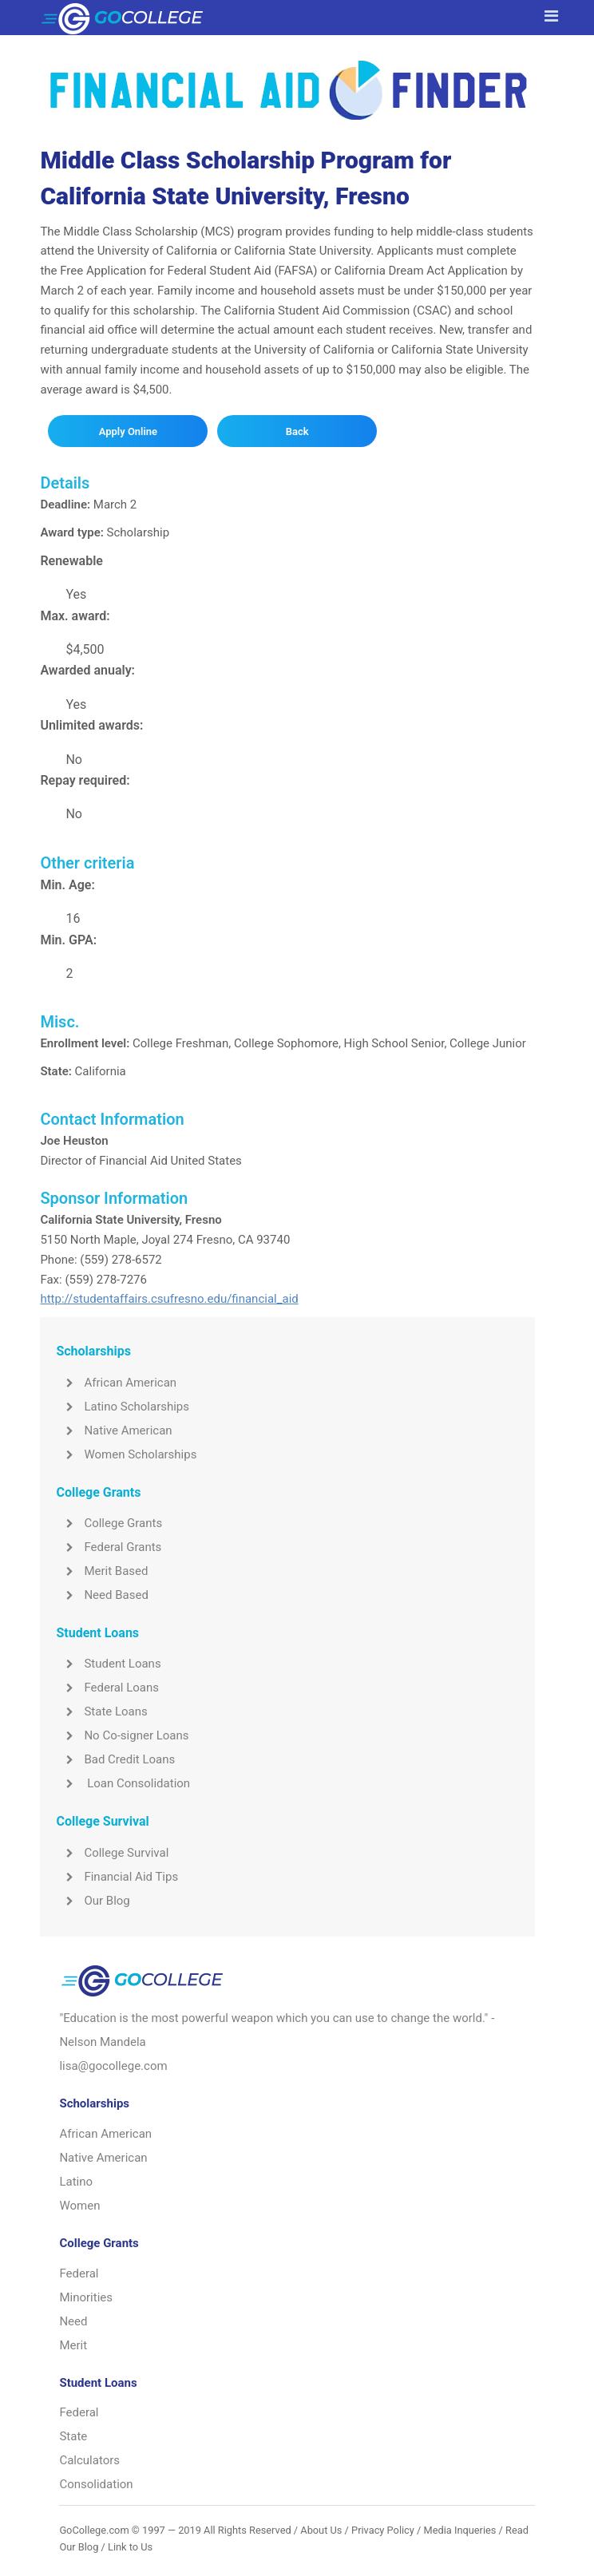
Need (73, 2321)
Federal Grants (108, 1547)
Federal (78, 2273)
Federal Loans (107, 1687)
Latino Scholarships (122, 1406)
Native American (114, 1430)
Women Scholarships (126, 1454)
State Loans (101, 1711)
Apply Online (128, 431)
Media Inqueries (460, 2530)
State (73, 2436)
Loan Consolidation (123, 1783)
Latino (76, 2181)
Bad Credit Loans (115, 1759)
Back (297, 431)
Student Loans (108, 1663)
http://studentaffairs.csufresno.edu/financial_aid (169, 1299)
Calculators (89, 2460)
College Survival (112, 1853)
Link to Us (130, 2547)
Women (79, 2205)
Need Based (102, 1595)
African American (116, 1382)
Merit (73, 2345)
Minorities (86, 2297)
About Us (321, 2530)
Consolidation (96, 2484)
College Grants (109, 1523)
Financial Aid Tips (117, 1877)
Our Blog (92, 1900)
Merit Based (102, 1571)
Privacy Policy (382, 2530)
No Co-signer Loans (122, 1735)
